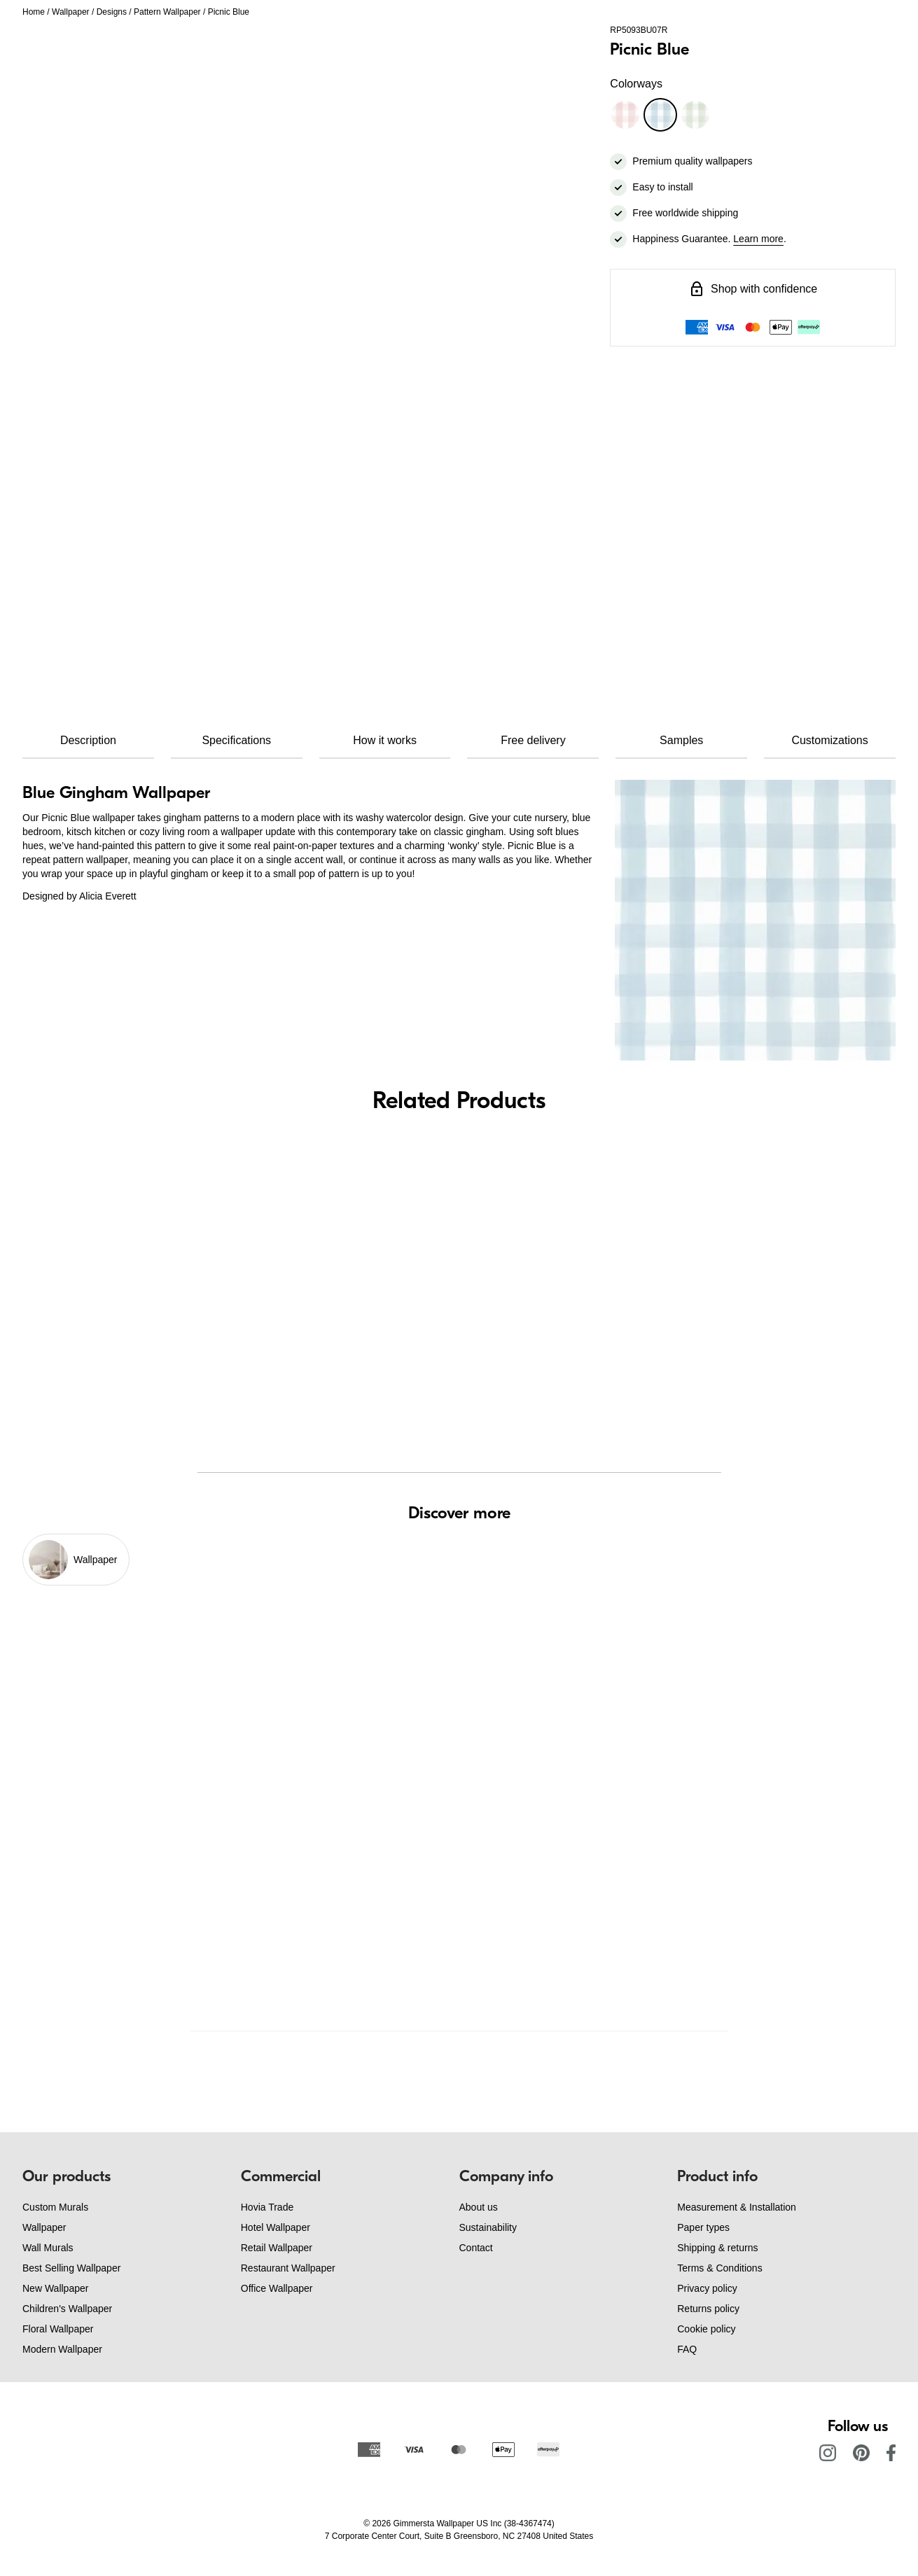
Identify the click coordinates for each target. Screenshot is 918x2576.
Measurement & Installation (736, 2207)
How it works (385, 740)
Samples (681, 740)
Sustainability (488, 2227)
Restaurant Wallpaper (288, 2268)
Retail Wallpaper (276, 2247)
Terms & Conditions (719, 2268)
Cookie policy (706, 2328)
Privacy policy (707, 2288)
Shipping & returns (717, 2247)
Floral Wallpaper (57, 2328)
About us (478, 2207)
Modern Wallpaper (62, 2349)
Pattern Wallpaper (167, 12)
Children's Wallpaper (67, 2308)
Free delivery (533, 740)
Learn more (758, 238)
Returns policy (708, 2308)
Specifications (236, 740)
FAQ (687, 2349)
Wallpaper (71, 12)
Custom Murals (55, 2207)
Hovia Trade (267, 2207)
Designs (112, 12)
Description (88, 740)
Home (33, 12)
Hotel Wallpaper (275, 2227)
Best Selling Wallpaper (71, 2268)
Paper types (703, 2227)
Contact (476, 2247)
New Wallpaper (55, 2288)
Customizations (829, 740)
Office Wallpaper (277, 2288)
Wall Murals (48, 2247)
